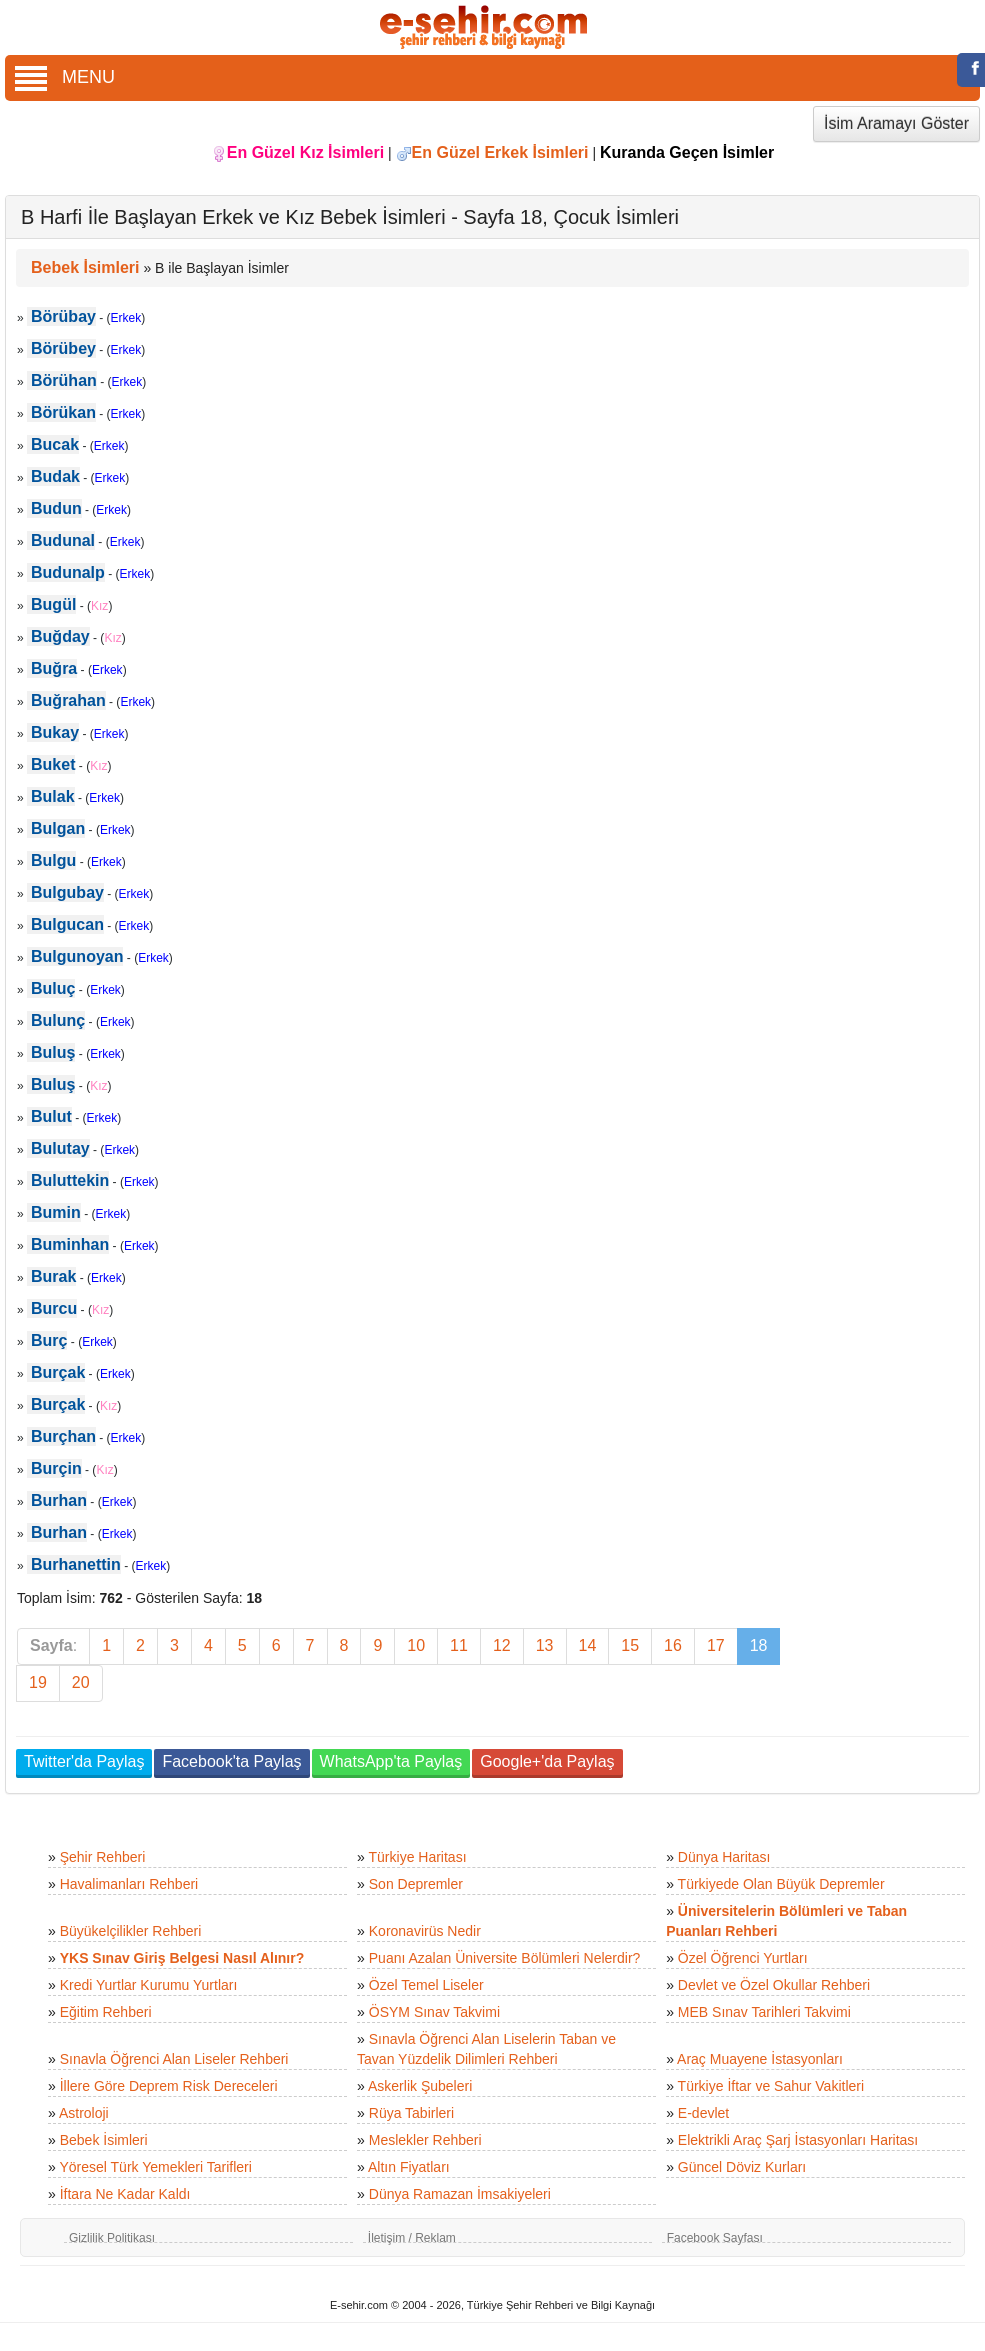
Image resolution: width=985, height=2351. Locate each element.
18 (759, 1645)
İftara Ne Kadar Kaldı (125, 2194)
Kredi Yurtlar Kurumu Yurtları (149, 1985)
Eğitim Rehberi (106, 2012)
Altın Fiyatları (409, 2167)
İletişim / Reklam (412, 2238)
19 (38, 1682)
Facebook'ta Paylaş (231, 1761)
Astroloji (84, 2113)
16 (673, 1645)
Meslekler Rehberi (425, 2140)
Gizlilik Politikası (112, 2238)
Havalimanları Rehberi (129, 1884)
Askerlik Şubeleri (420, 2086)
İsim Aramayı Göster (896, 123)
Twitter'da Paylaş (84, 1761)
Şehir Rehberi (103, 1857)
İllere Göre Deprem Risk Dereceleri (169, 2086)
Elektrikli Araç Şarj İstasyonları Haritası (798, 2140)
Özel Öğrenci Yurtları (743, 1958)
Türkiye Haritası (418, 1857)
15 (630, 1645)
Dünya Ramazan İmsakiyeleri (460, 2194)
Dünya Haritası (724, 1857)
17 (716, 1645)
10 (416, 1645)
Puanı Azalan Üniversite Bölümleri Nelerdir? (505, 1958)
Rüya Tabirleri (411, 2113)
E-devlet (703, 2113)
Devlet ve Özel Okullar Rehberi (774, 1985)
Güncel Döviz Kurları (742, 2167)
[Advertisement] (888, 1015)
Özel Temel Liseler (426, 1985)
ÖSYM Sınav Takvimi (434, 2012)
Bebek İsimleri (104, 2140)
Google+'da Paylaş (547, 1761)
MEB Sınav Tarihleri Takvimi (764, 2012)
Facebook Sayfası (715, 2238)
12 (502, 1645)
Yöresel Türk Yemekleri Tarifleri (155, 2167)
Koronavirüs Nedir (425, 1931)
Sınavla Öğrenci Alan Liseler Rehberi (174, 2059)
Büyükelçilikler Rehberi (131, 1931)
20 (81, 1682)
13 (545, 1645)
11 (459, 1645)
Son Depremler (416, 1884)
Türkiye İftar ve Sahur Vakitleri (771, 2086)
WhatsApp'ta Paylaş (391, 1761)
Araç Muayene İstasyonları (760, 2059)
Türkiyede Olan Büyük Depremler (781, 1884)
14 (588, 1645)
